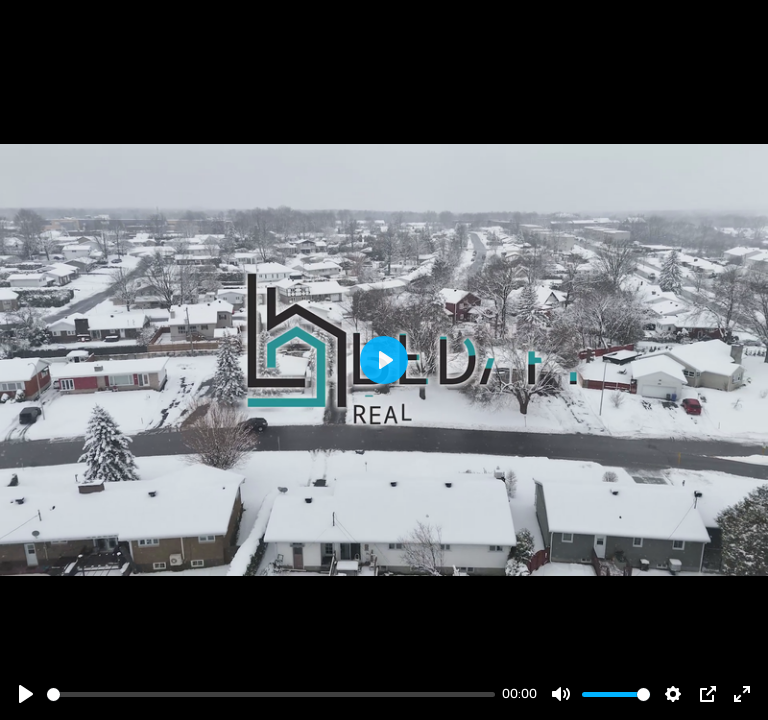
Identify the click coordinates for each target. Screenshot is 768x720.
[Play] (26, 694)
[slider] (271, 694)
